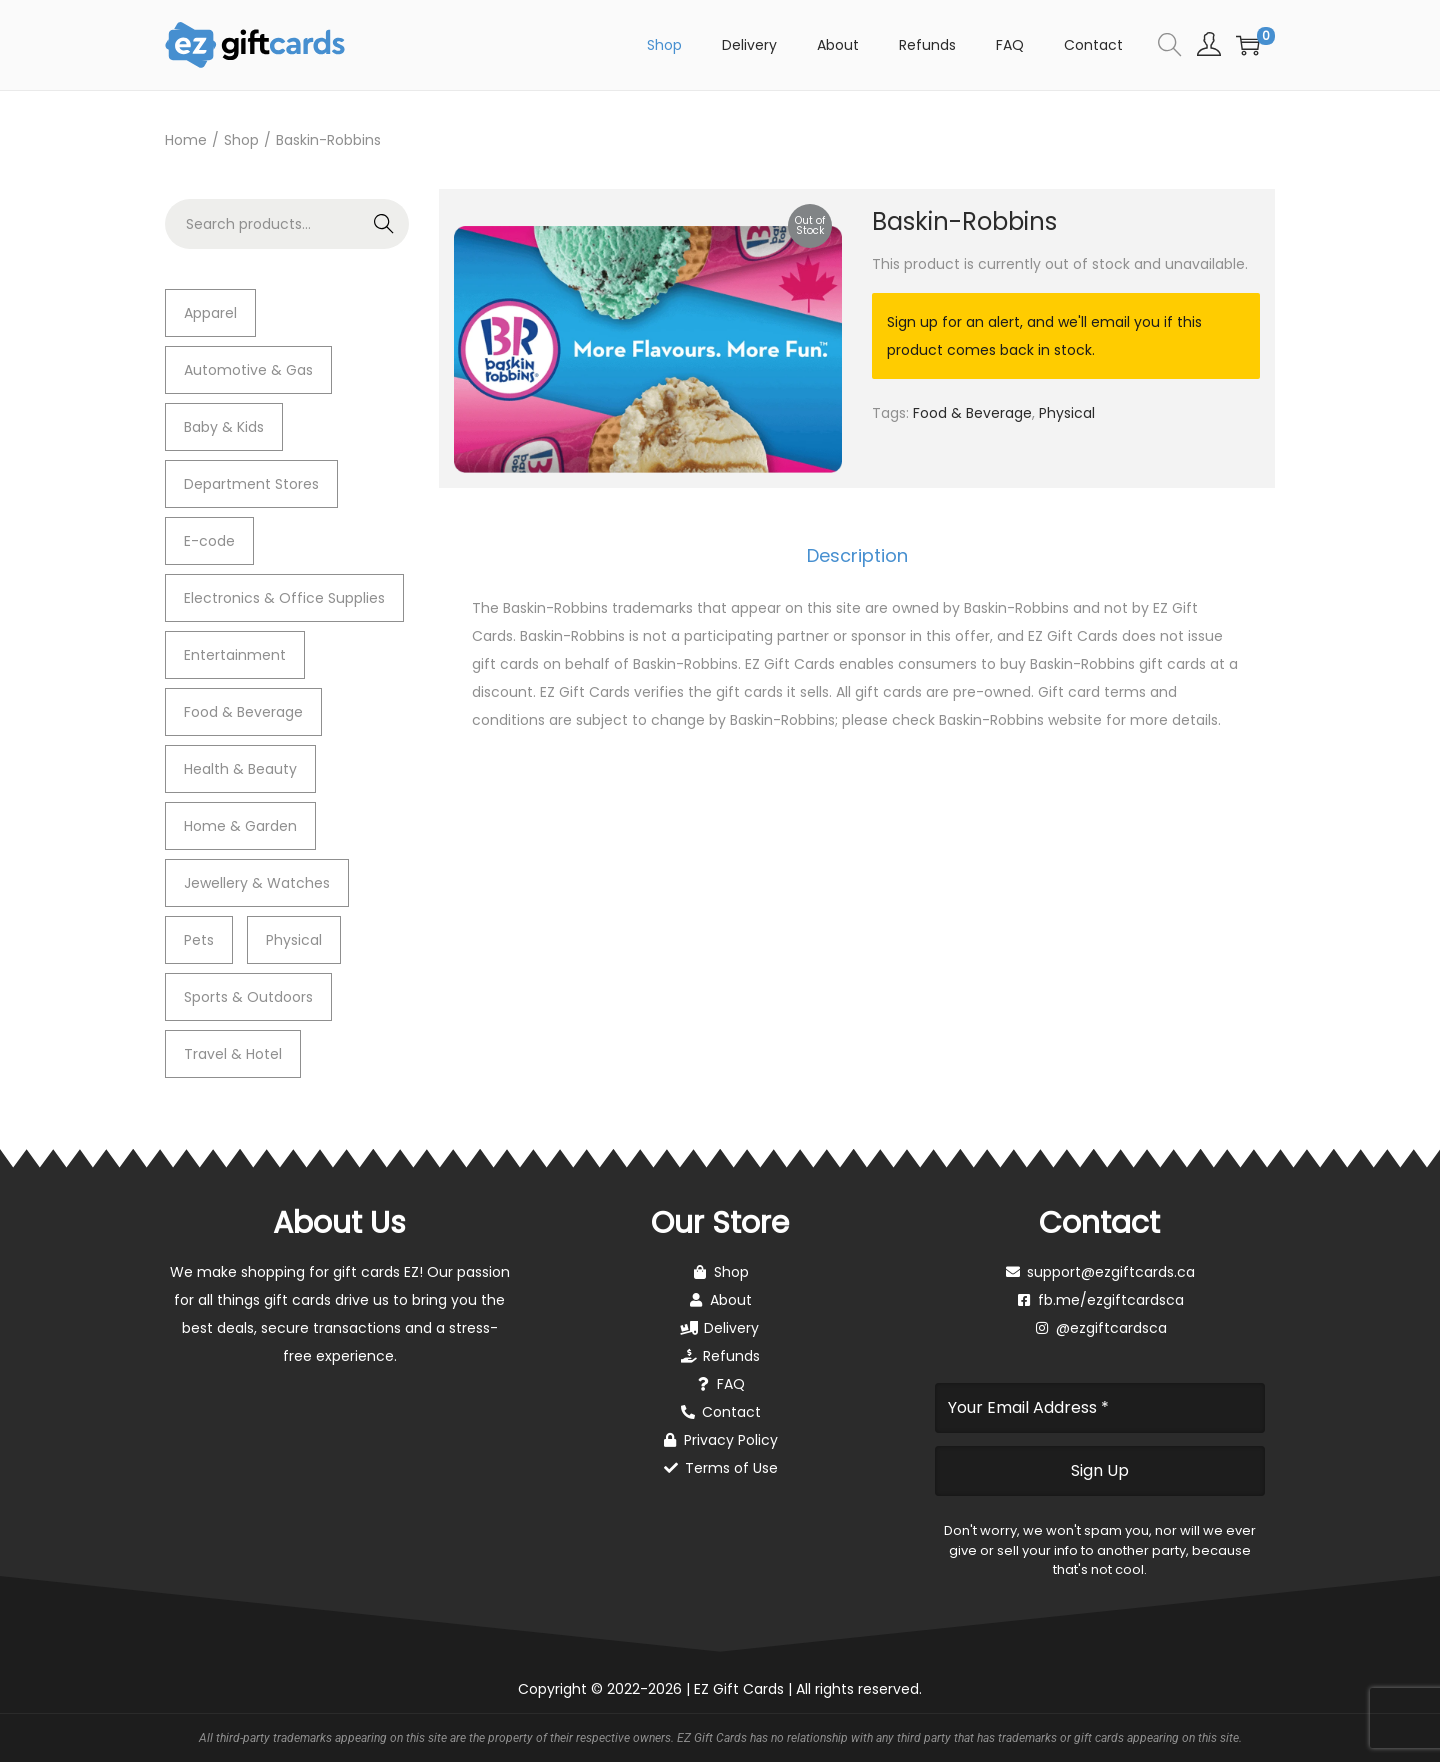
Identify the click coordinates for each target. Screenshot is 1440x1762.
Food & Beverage (972, 413)
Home (186, 140)
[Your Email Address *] (1100, 1408)
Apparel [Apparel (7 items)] (210, 313)
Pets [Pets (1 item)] (199, 940)
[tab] (857, 556)
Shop (241, 140)
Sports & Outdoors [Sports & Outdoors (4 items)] (248, 997)
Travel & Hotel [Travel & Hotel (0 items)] (233, 1054)
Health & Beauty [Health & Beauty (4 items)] (240, 769)
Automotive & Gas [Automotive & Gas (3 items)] (248, 370)
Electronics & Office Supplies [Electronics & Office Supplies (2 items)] (284, 598)
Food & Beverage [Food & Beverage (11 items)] (243, 712)
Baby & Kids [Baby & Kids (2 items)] (224, 427)
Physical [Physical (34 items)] (294, 940)
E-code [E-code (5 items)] (209, 541)
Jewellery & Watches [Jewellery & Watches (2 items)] (257, 883)
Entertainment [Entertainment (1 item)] (235, 655)
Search (384, 224)
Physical (1067, 413)
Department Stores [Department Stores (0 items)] (251, 484)
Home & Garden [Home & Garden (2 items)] (240, 826)
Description (857, 555)
